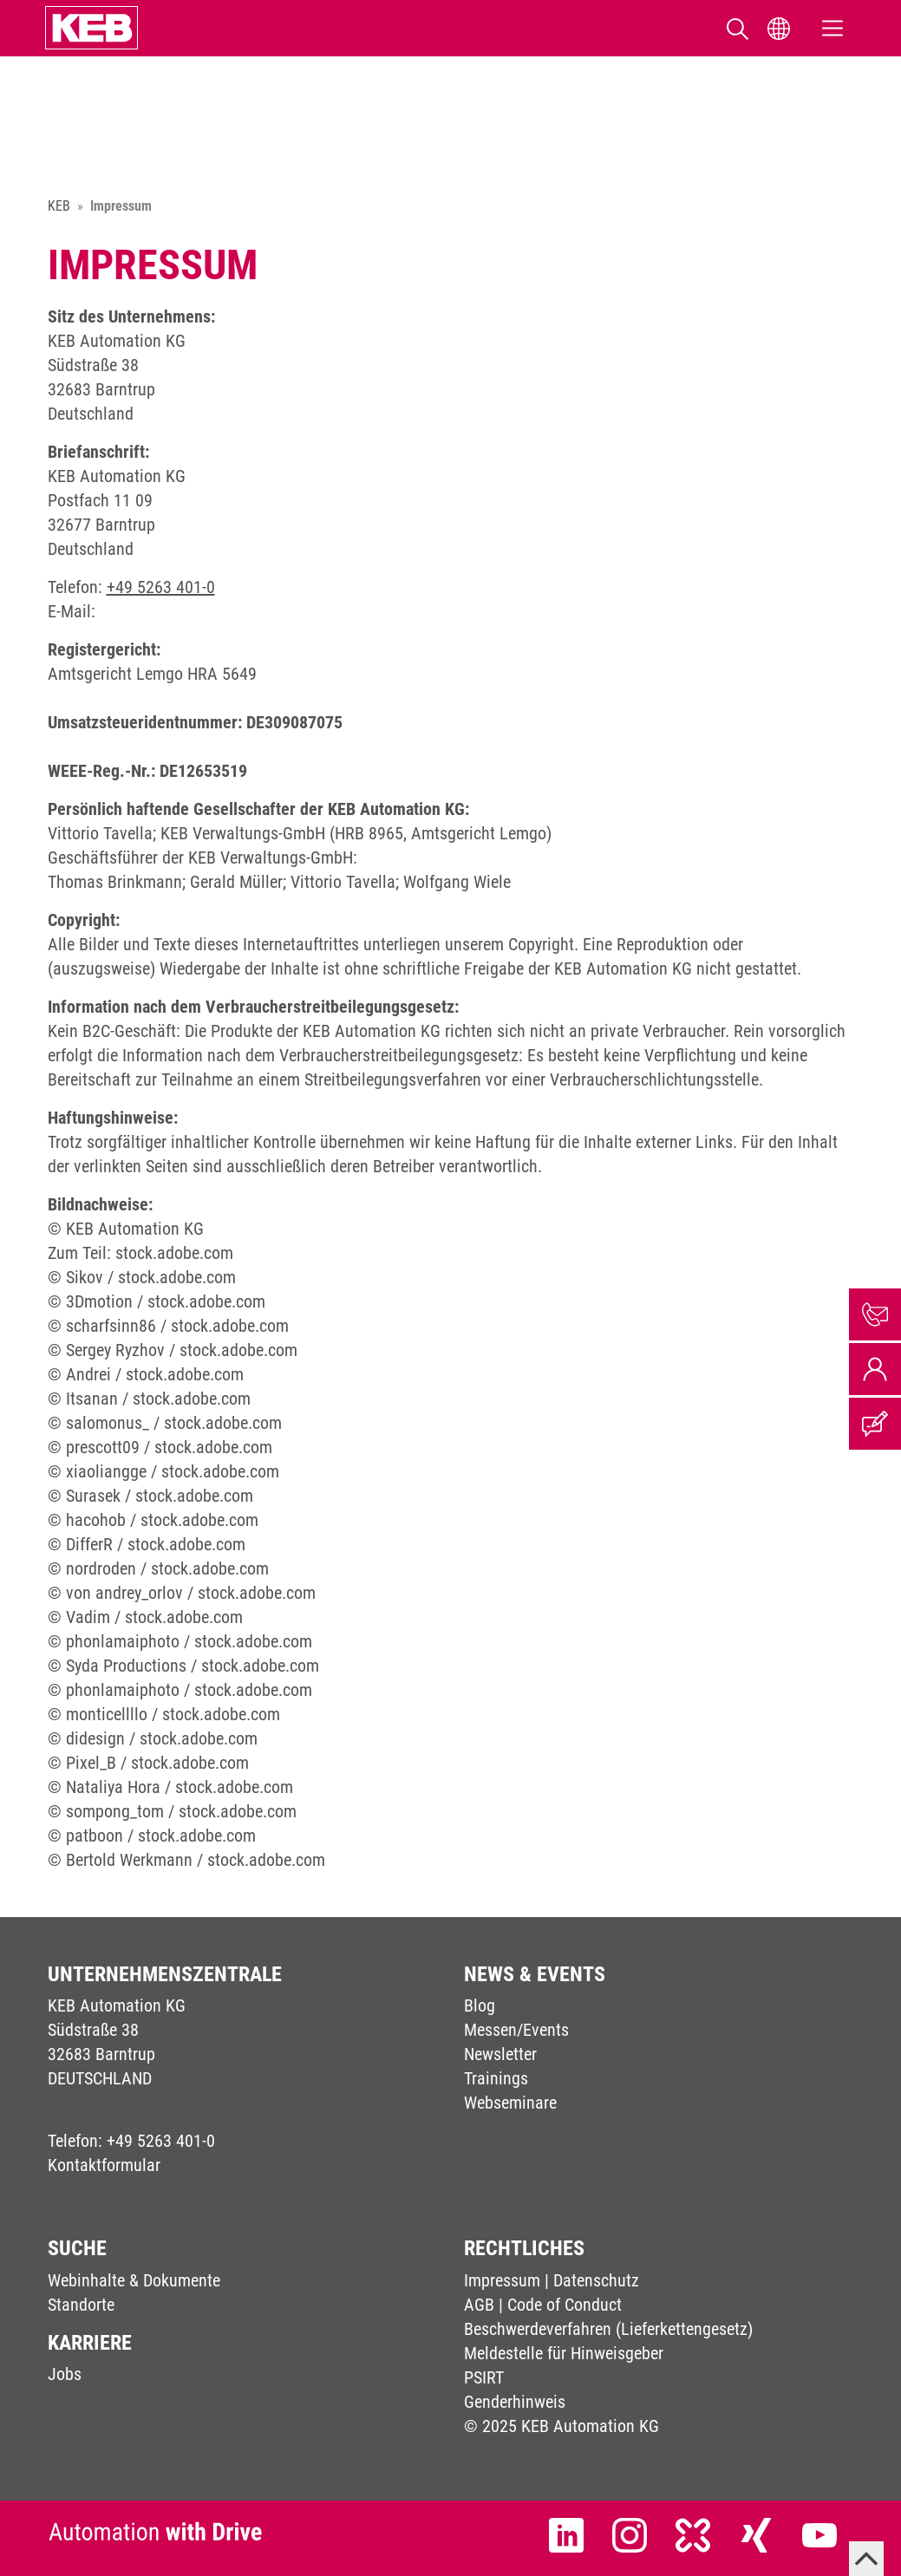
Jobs (65, 2374)
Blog (479, 2005)
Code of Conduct (564, 2304)
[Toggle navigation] (832, 28)
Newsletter (500, 2054)
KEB (59, 206)
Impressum (502, 2280)
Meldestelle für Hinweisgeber (563, 2353)
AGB (479, 2304)
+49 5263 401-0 (161, 587)
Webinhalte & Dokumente (134, 2280)
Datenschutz (596, 2280)
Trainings (496, 2078)
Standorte (81, 2304)
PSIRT (484, 2377)
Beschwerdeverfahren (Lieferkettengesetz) (608, 2328)
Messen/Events (516, 2029)
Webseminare (510, 2102)
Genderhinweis (514, 2401)
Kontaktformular (104, 2165)
